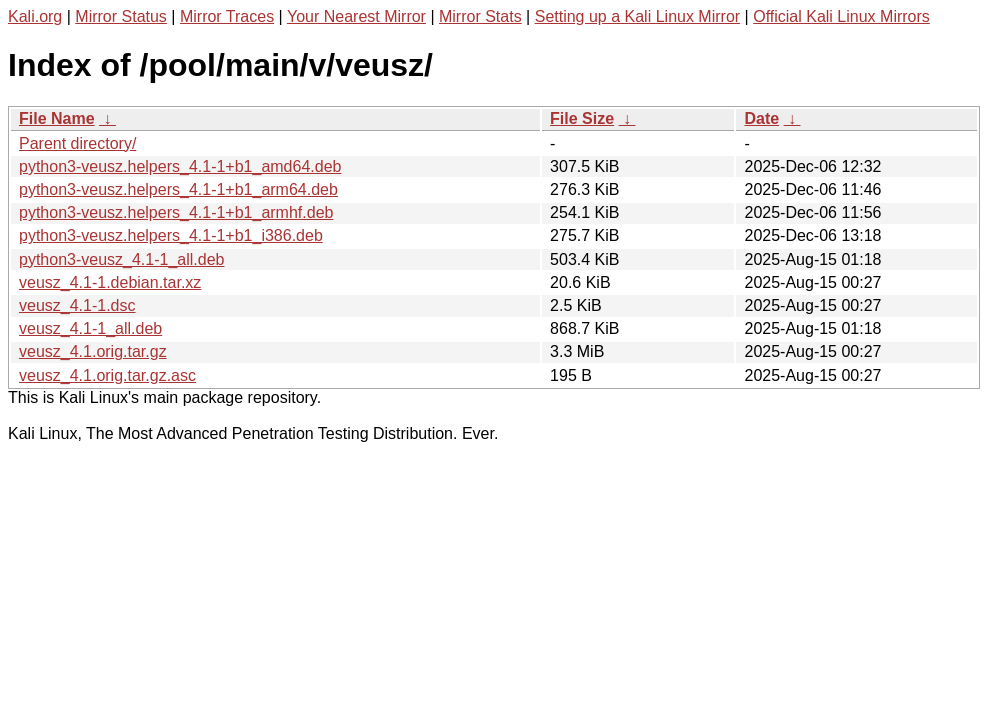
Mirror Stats (480, 16)
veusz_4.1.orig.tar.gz (93, 351)
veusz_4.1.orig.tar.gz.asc (107, 375)
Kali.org (35, 16)
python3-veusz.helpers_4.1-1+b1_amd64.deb (180, 166)
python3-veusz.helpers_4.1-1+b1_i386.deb (171, 235)
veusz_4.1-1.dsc (77, 305)
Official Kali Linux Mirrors (841, 16)
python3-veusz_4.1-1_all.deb (121, 259)
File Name (57, 118)
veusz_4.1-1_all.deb (90, 328)
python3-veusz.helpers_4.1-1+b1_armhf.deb (176, 212)
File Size (582, 118)
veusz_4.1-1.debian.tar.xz (110, 282)
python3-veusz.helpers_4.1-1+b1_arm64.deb (178, 189)
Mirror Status (121, 16)
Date (761, 118)
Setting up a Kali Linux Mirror (637, 16)
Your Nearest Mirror (356, 16)
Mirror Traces (227, 16)
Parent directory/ (77, 143)
